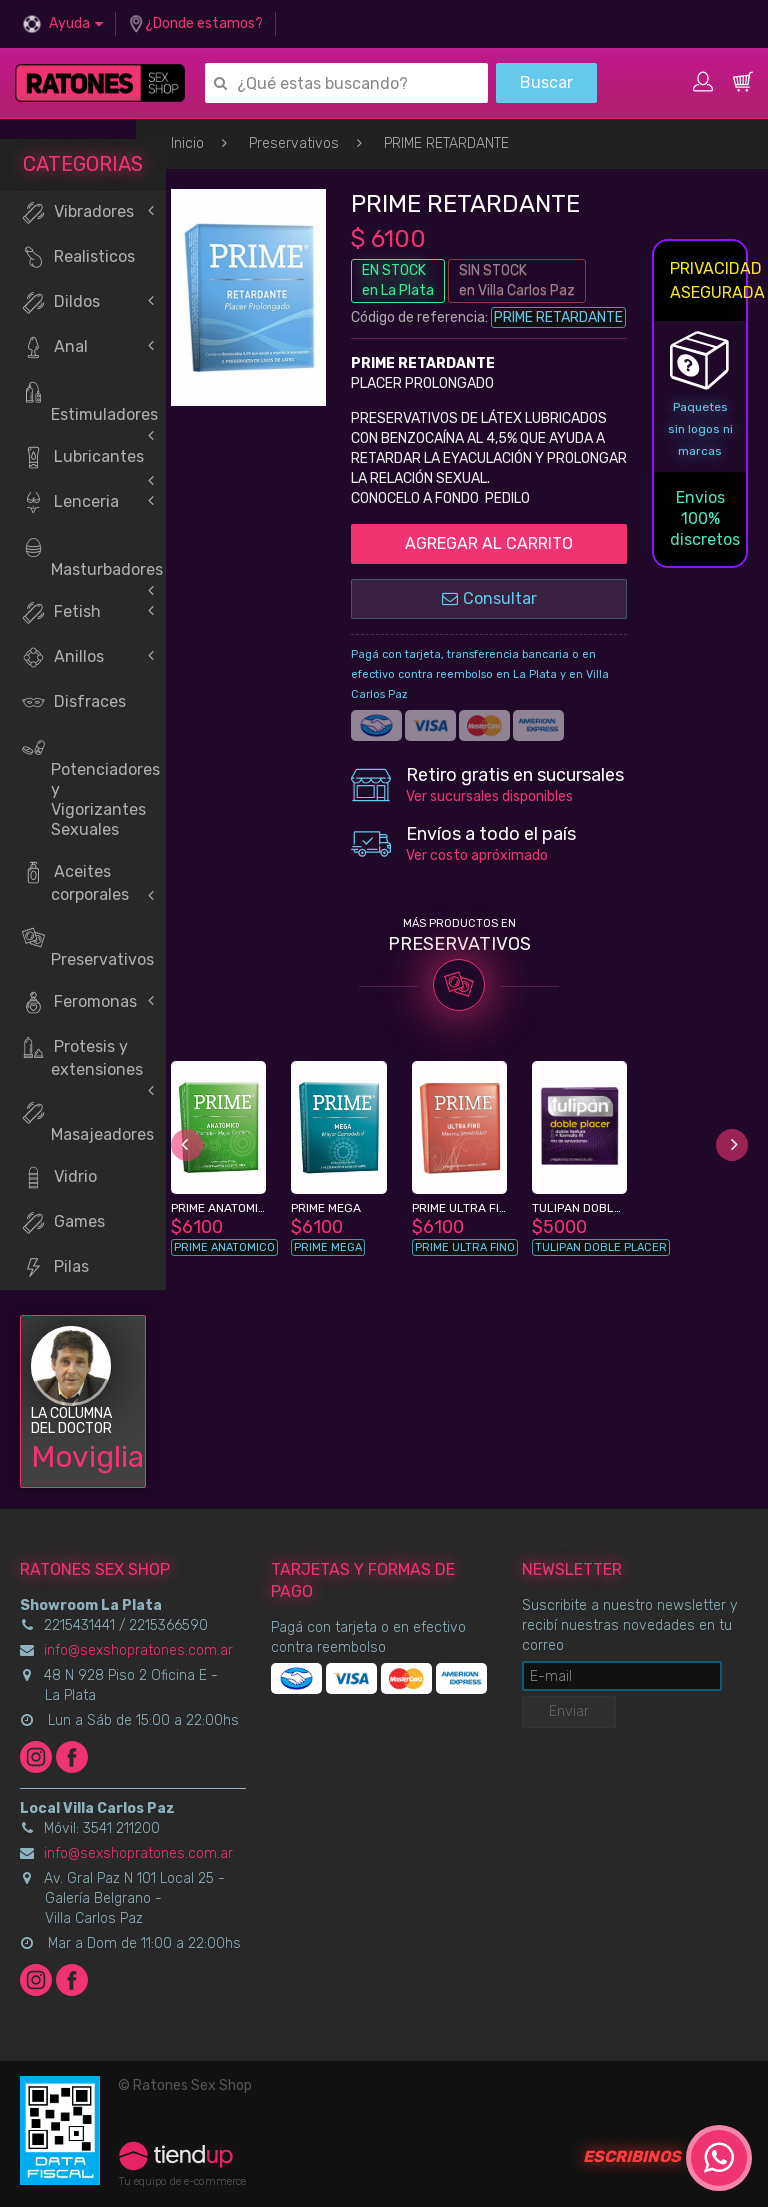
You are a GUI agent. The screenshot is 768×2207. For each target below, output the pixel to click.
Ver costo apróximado (477, 855)
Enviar (569, 1711)
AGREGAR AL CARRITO (489, 543)
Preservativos (294, 143)
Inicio (187, 143)
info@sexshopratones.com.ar (138, 1650)
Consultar (489, 598)
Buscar (546, 82)
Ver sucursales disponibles (489, 796)
